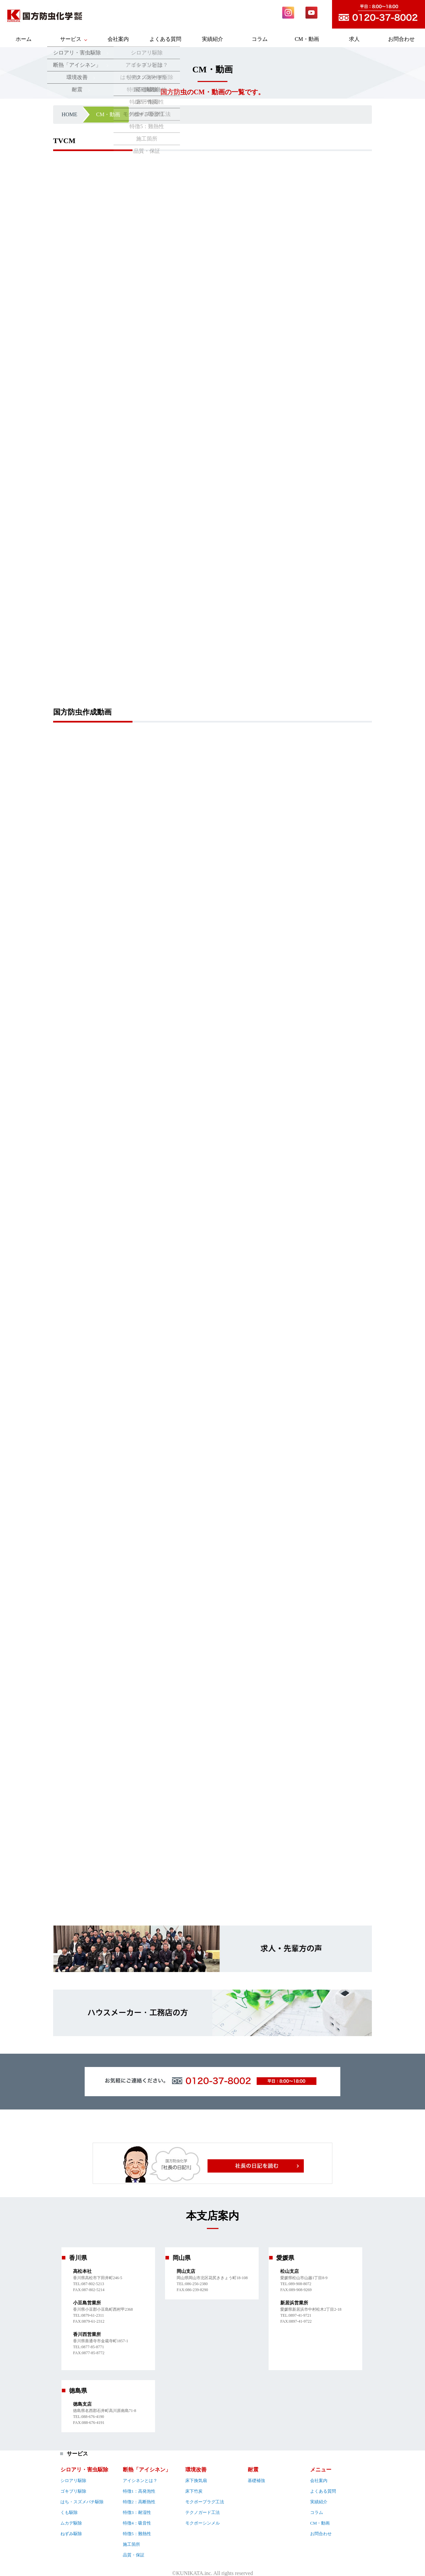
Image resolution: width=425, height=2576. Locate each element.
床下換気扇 (196, 2480)
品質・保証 (133, 2554)
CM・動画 (307, 39)
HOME (69, 114)
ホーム (24, 39)
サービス (70, 39)
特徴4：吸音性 (137, 2523)
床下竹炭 (194, 2491)
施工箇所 (131, 2544)
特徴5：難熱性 (137, 2533)
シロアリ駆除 (73, 2480)
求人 (354, 39)
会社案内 (118, 39)
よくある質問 (165, 39)
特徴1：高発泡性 (139, 2491)
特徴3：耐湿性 (137, 2512)
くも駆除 (69, 2512)
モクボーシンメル (202, 2523)
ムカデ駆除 (71, 2523)
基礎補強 (256, 2480)
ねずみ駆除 (71, 2533)
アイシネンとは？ (140, 2480)
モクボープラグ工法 (204, 2501)
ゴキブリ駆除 (73, 2491)
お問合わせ (401, 39)
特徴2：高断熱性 (139, 2501)
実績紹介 (212, 39)
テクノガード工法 (202, 2512)
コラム (260, 39)
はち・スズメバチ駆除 (82, 2501)
